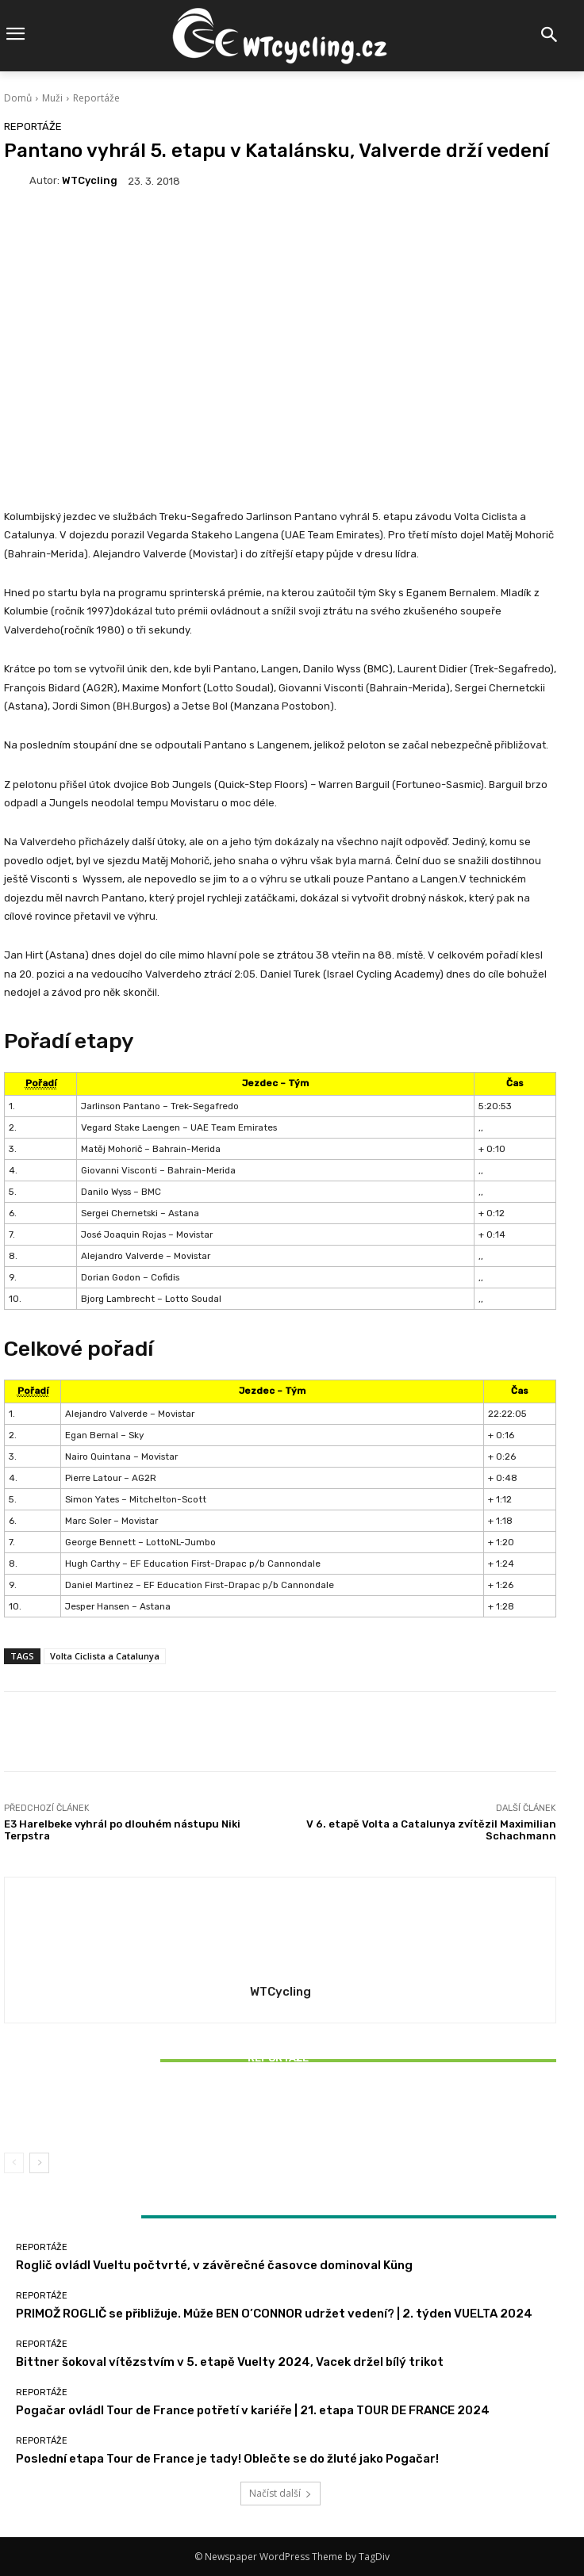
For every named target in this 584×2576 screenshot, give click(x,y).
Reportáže (96, 98)
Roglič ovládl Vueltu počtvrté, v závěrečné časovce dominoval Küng (214, 2265)
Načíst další (280, 2493)
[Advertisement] (280, 331)
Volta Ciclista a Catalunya (104, 1656)
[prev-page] (14, 2163)
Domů (18, 98)
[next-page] (39, 2163)
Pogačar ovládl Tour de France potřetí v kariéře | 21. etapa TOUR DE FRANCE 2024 (253, 2410)
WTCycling (89, 180)
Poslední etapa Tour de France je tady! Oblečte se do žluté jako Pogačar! (227, 2459)
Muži (52, 98)
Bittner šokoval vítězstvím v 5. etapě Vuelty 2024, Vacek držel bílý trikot (280, 2112)
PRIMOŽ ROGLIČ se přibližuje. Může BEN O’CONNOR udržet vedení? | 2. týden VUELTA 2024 (274, 2313)
